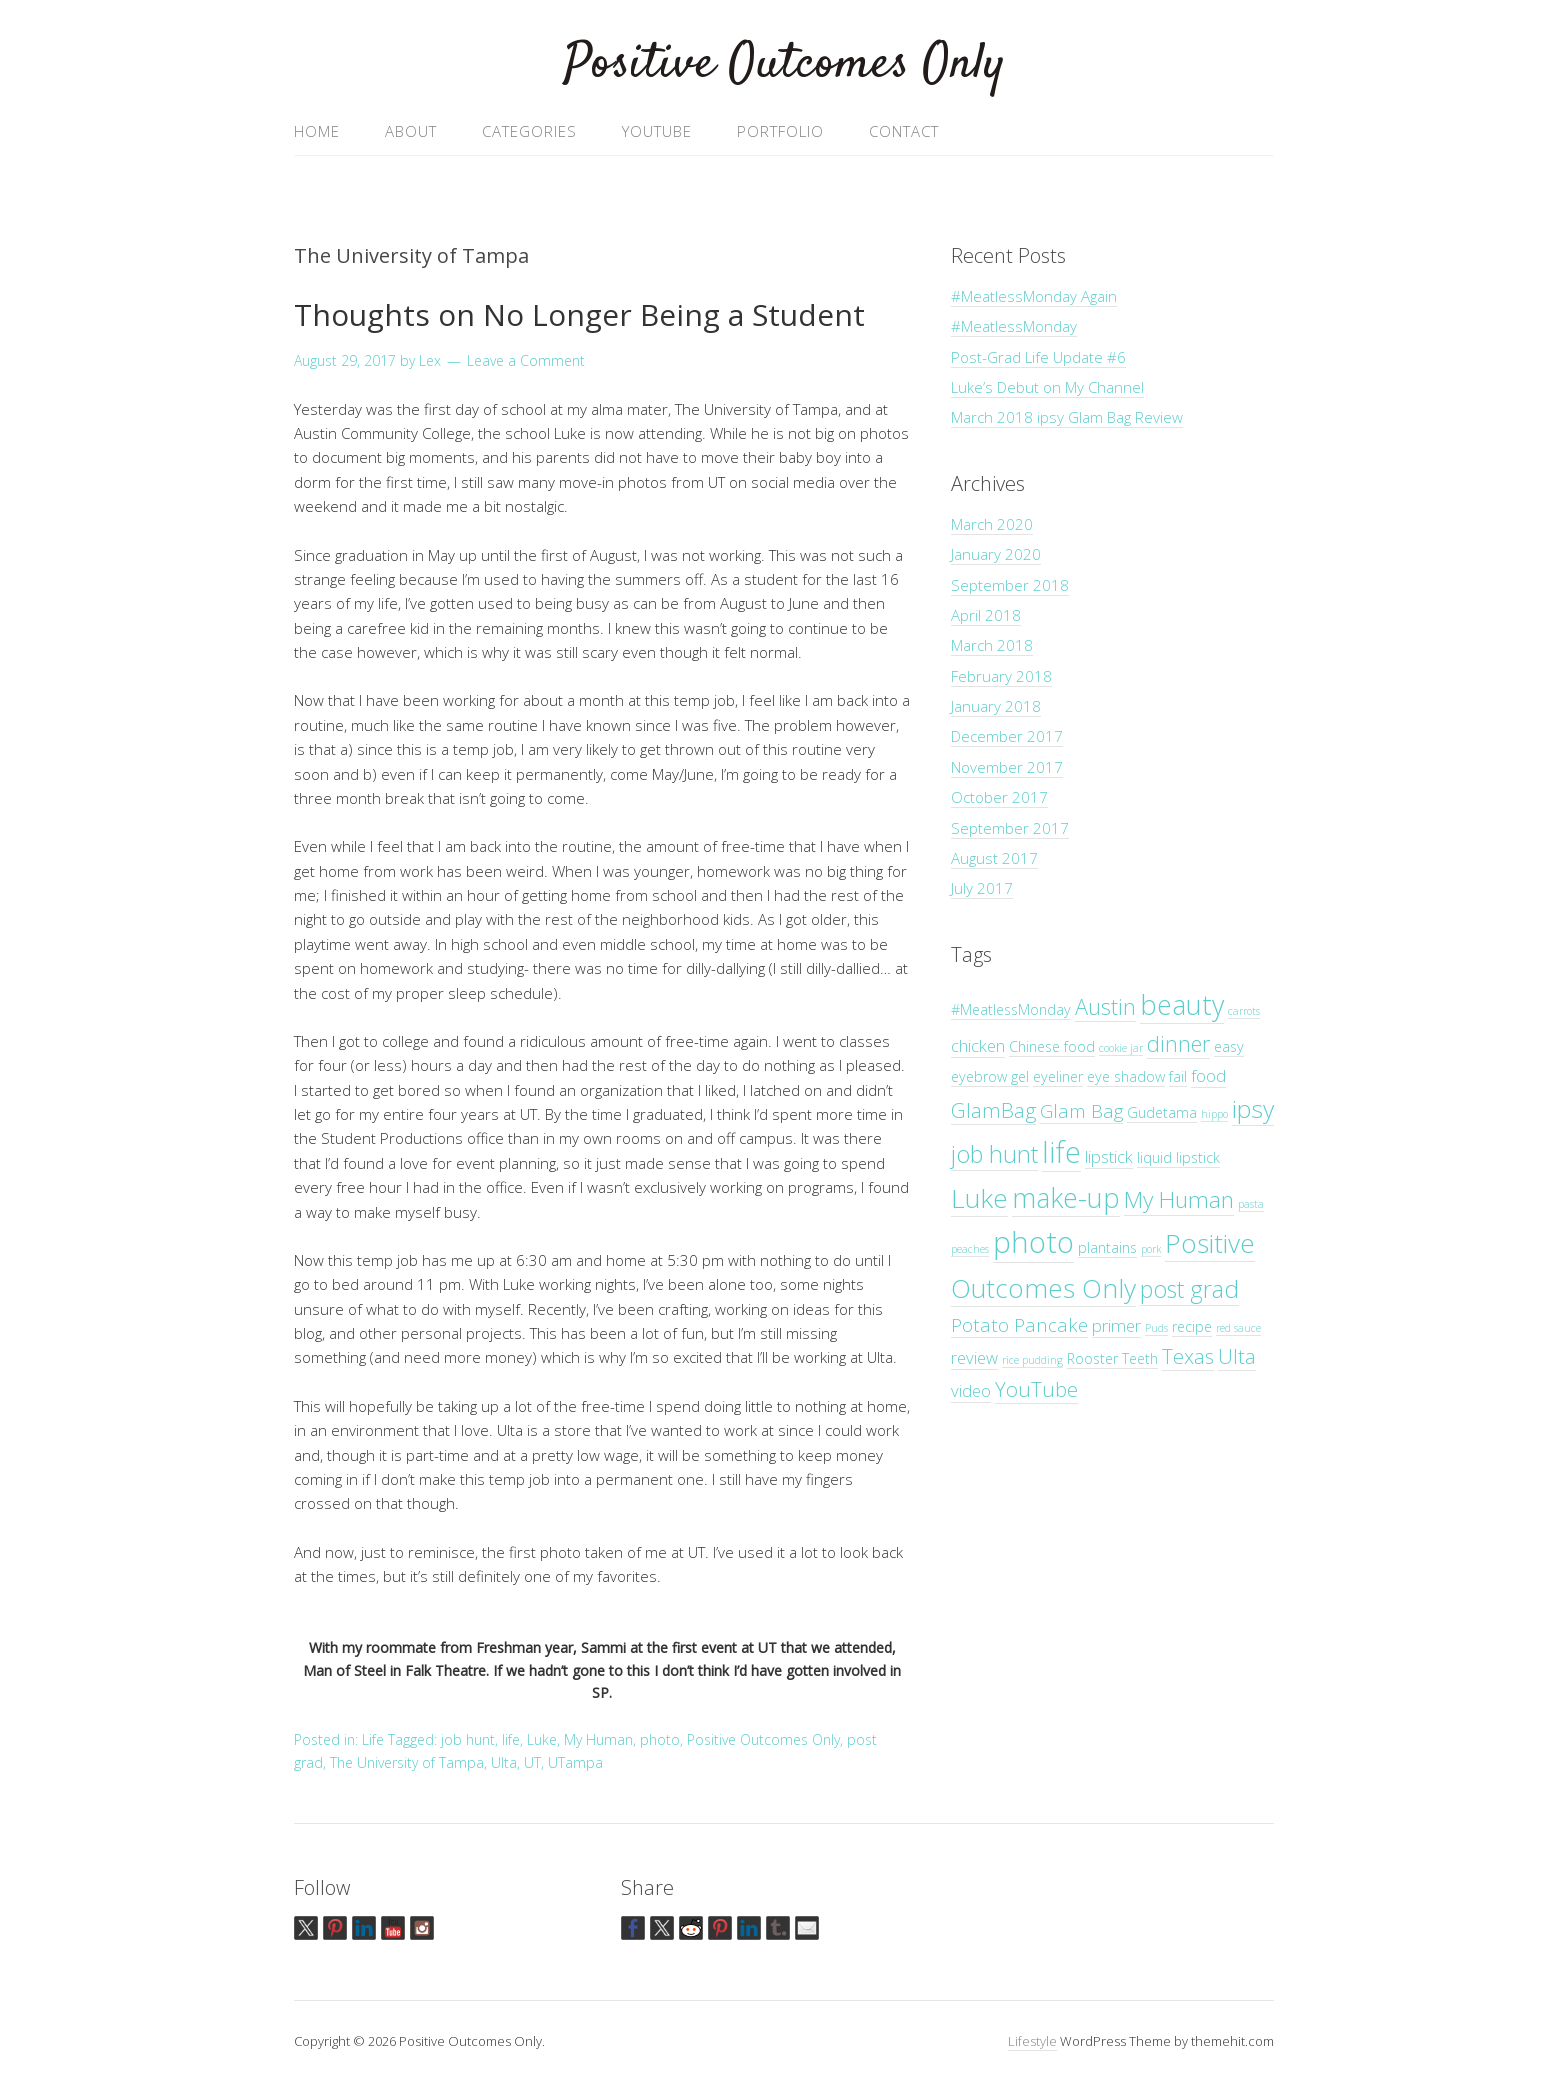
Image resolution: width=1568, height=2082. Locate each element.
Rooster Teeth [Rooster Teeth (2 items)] (1112, 1358)
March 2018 (992, 645)
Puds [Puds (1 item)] (1156, 1328)
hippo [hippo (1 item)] (1214, 1114)
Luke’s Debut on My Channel (1047, 387)
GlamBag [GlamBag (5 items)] (993, 1110)
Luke (542, 1739)
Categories (529, 131)
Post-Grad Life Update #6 (1038, 357)
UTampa (575, 1762)
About (411, 131)
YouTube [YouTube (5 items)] (1036, 1389)
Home (317, 131)
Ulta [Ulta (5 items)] (1237, 1356)
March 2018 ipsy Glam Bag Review (1067, 417)
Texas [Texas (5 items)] (1188, 1356)
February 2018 (1001, 676)
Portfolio (780, 131)
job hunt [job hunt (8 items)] (994, 1154)
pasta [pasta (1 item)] (1251, 1204)
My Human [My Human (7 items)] (1179, 1199)
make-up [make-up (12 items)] (1066, 1197)
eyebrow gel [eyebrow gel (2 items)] (990, 1076)
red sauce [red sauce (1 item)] (1238, 1328)
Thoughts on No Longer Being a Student (579, 314)
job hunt (468, 1739)
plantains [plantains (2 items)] (1107, 1247)
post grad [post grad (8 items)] (1189, 1289)
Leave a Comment (526, 360)
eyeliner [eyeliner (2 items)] (1058, 1076)
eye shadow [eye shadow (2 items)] (1126, 1076)
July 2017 (982, 888)
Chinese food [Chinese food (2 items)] (1052, 1046)
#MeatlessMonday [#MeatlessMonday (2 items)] (1011, 1009)
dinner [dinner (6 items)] (1178, 1043)
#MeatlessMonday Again (1034, 296)
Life (373, 1739)
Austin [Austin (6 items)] (1105, 1006)
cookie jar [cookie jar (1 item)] (1121, 1048)
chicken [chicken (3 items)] (978, 1045)
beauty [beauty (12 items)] (1182, 1004)
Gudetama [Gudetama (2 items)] (1162, 1112)
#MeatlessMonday (1014, 326)
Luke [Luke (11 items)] (979, 1198)
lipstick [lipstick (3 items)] (1109, 1156)
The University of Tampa (407, 1762)
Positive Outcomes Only (784, 64)
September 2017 (1010, 828)
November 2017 (1007, 767)
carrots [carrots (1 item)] (1244, 1011)
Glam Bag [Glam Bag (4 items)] (1081, 1110)
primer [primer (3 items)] (1116, 1325)
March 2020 (992, 524)
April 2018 (986, 615)
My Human (598, 1739)
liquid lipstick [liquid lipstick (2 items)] (1178, 1157)
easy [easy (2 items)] (1229, 1046)
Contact (904, 131)
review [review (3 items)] (974, 1357)
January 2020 (996, 554)
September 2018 (1010, 585)
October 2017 (999, 797)
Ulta (504, 1762)
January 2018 (996, 706)
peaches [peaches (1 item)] (970, 1249)
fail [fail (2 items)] (1178, 1076)
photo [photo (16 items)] (1033, 1242)
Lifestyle (1032, 2041)
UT (532, 1762)
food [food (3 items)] (1208, 1075)
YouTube (657, 131)
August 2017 (994, 858)
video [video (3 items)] (971, 1390)
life (511, 1739)
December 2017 (1007, 736)
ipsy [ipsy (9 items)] (1253, 1108)
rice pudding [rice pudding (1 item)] (1032, 1360)
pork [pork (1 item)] (1151, 1249)
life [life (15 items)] (1061, 1151)
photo (660, 1739)
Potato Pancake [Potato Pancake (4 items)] (1019, 1324)
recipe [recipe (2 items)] (1192, 1326)
